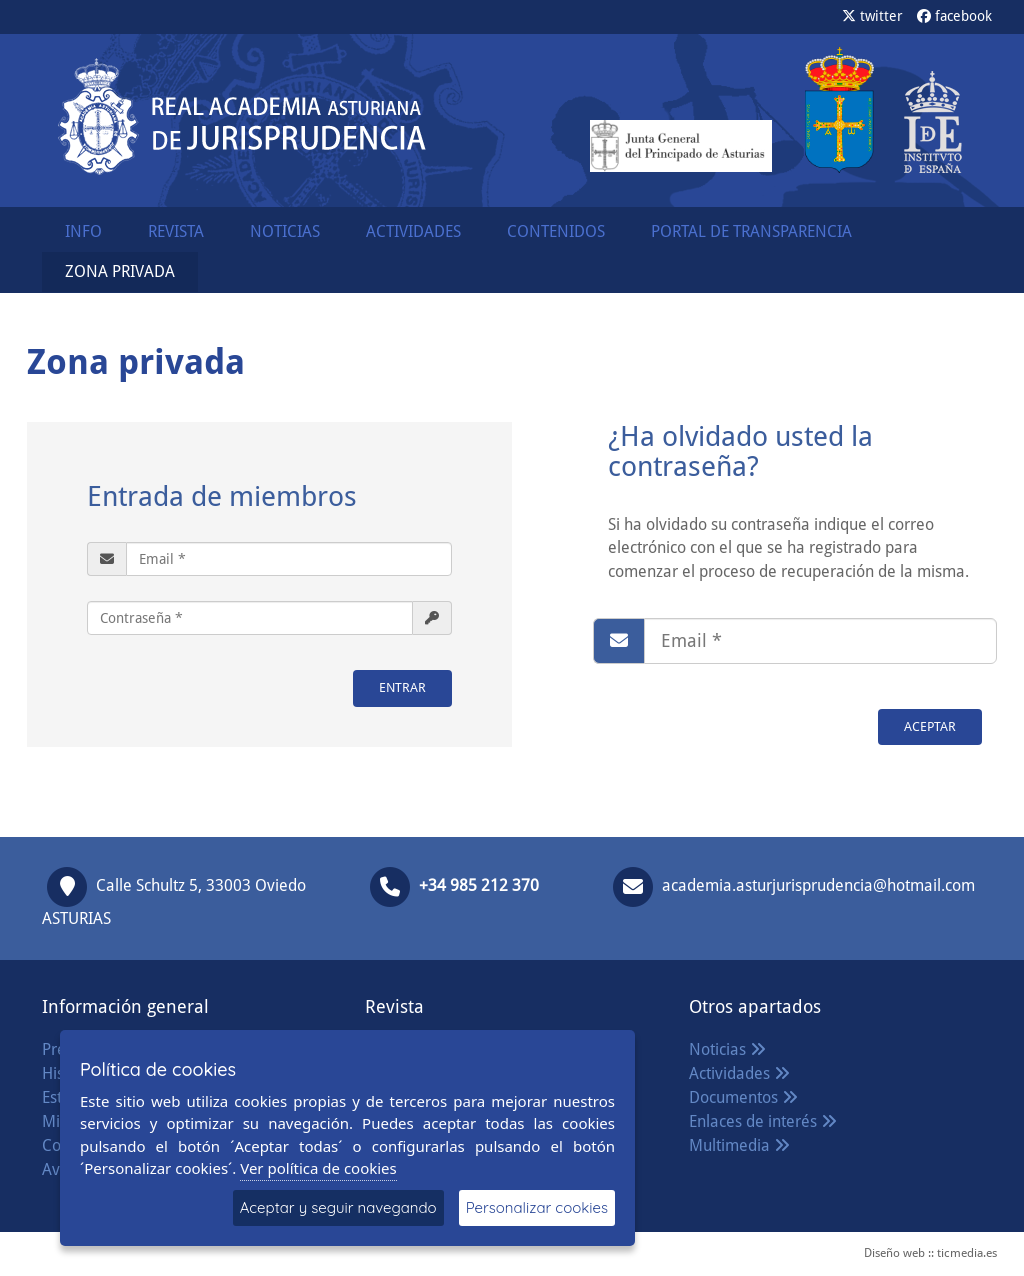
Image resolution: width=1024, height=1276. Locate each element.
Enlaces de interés (763, 1121)
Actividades (739, 1073)
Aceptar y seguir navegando (338, 1207)
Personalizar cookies (537, 1207)
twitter (872, 16)
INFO (83, 231)
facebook (954, 16)
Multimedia (739, 1145)
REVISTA (176, 231)
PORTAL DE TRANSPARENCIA (751, 231)
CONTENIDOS (556, 231)
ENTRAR (402, 687)
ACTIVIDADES (413, 231)
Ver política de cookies (318, 1168)
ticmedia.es (967, 1253)
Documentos (743, 1097)
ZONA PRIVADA (120, 271)
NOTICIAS (285, 231)
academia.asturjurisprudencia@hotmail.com (818, 885)
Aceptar (930, 726)
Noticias (727, 1049)
